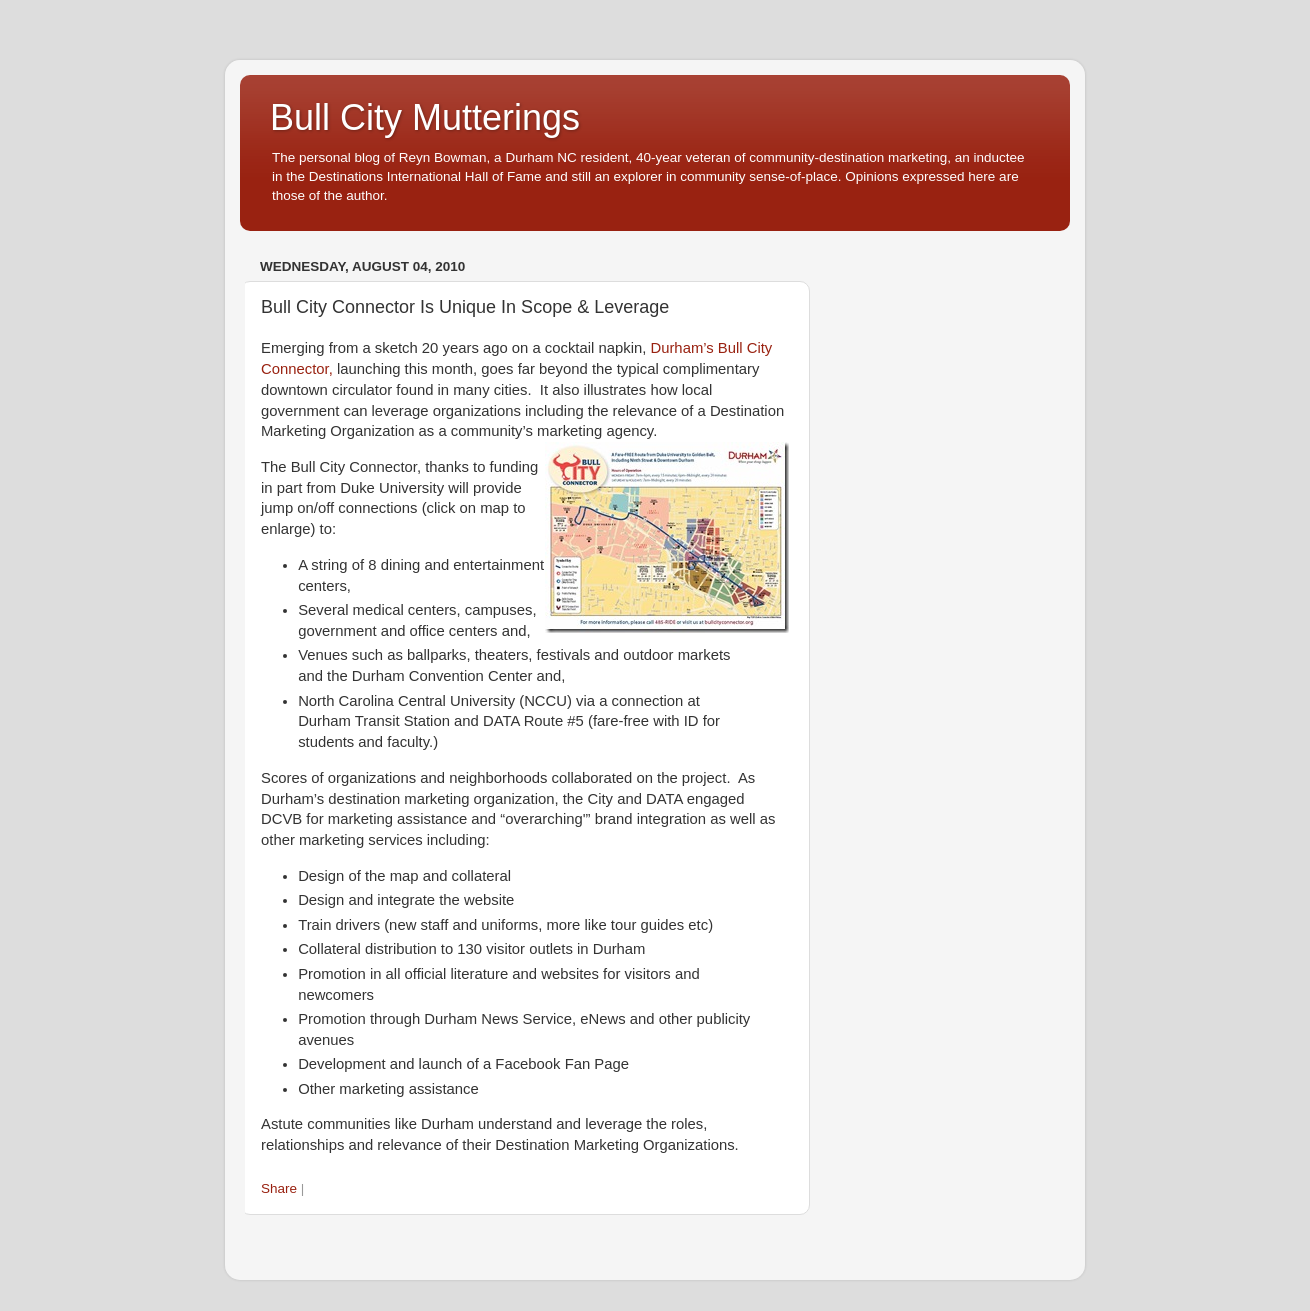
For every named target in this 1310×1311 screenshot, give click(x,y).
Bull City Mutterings (425, 117)
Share (279, 1188)
